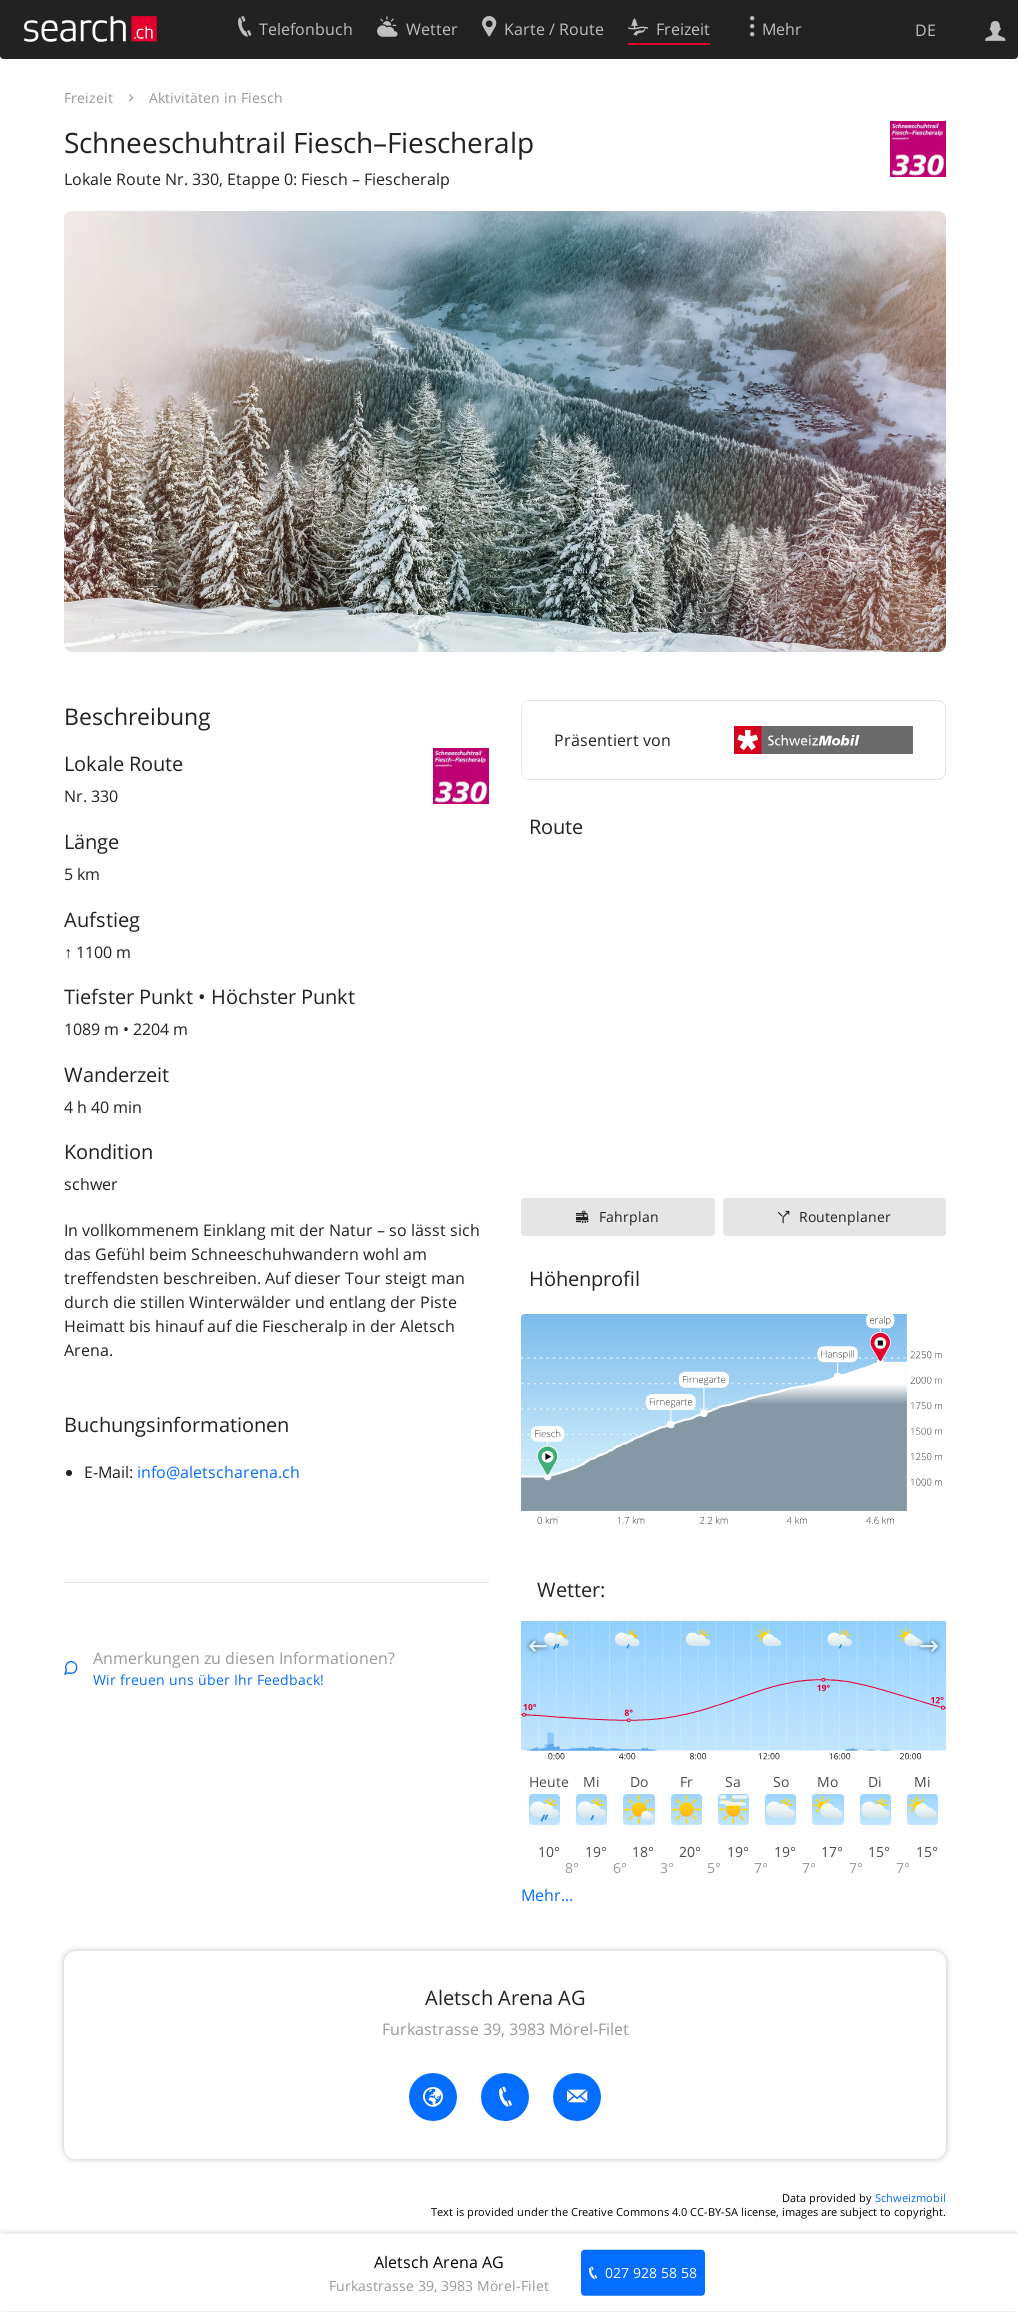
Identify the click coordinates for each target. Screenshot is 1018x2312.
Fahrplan (629, 1216)
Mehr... (547, 1895)
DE (925, 30)
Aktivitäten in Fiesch (216, 97)
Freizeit (88, 97)
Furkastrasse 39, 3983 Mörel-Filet (505, 2029)
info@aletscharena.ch (218, 1472)
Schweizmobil (910, 2197)
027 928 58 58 (651, 2272)
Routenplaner (845, 1216)
